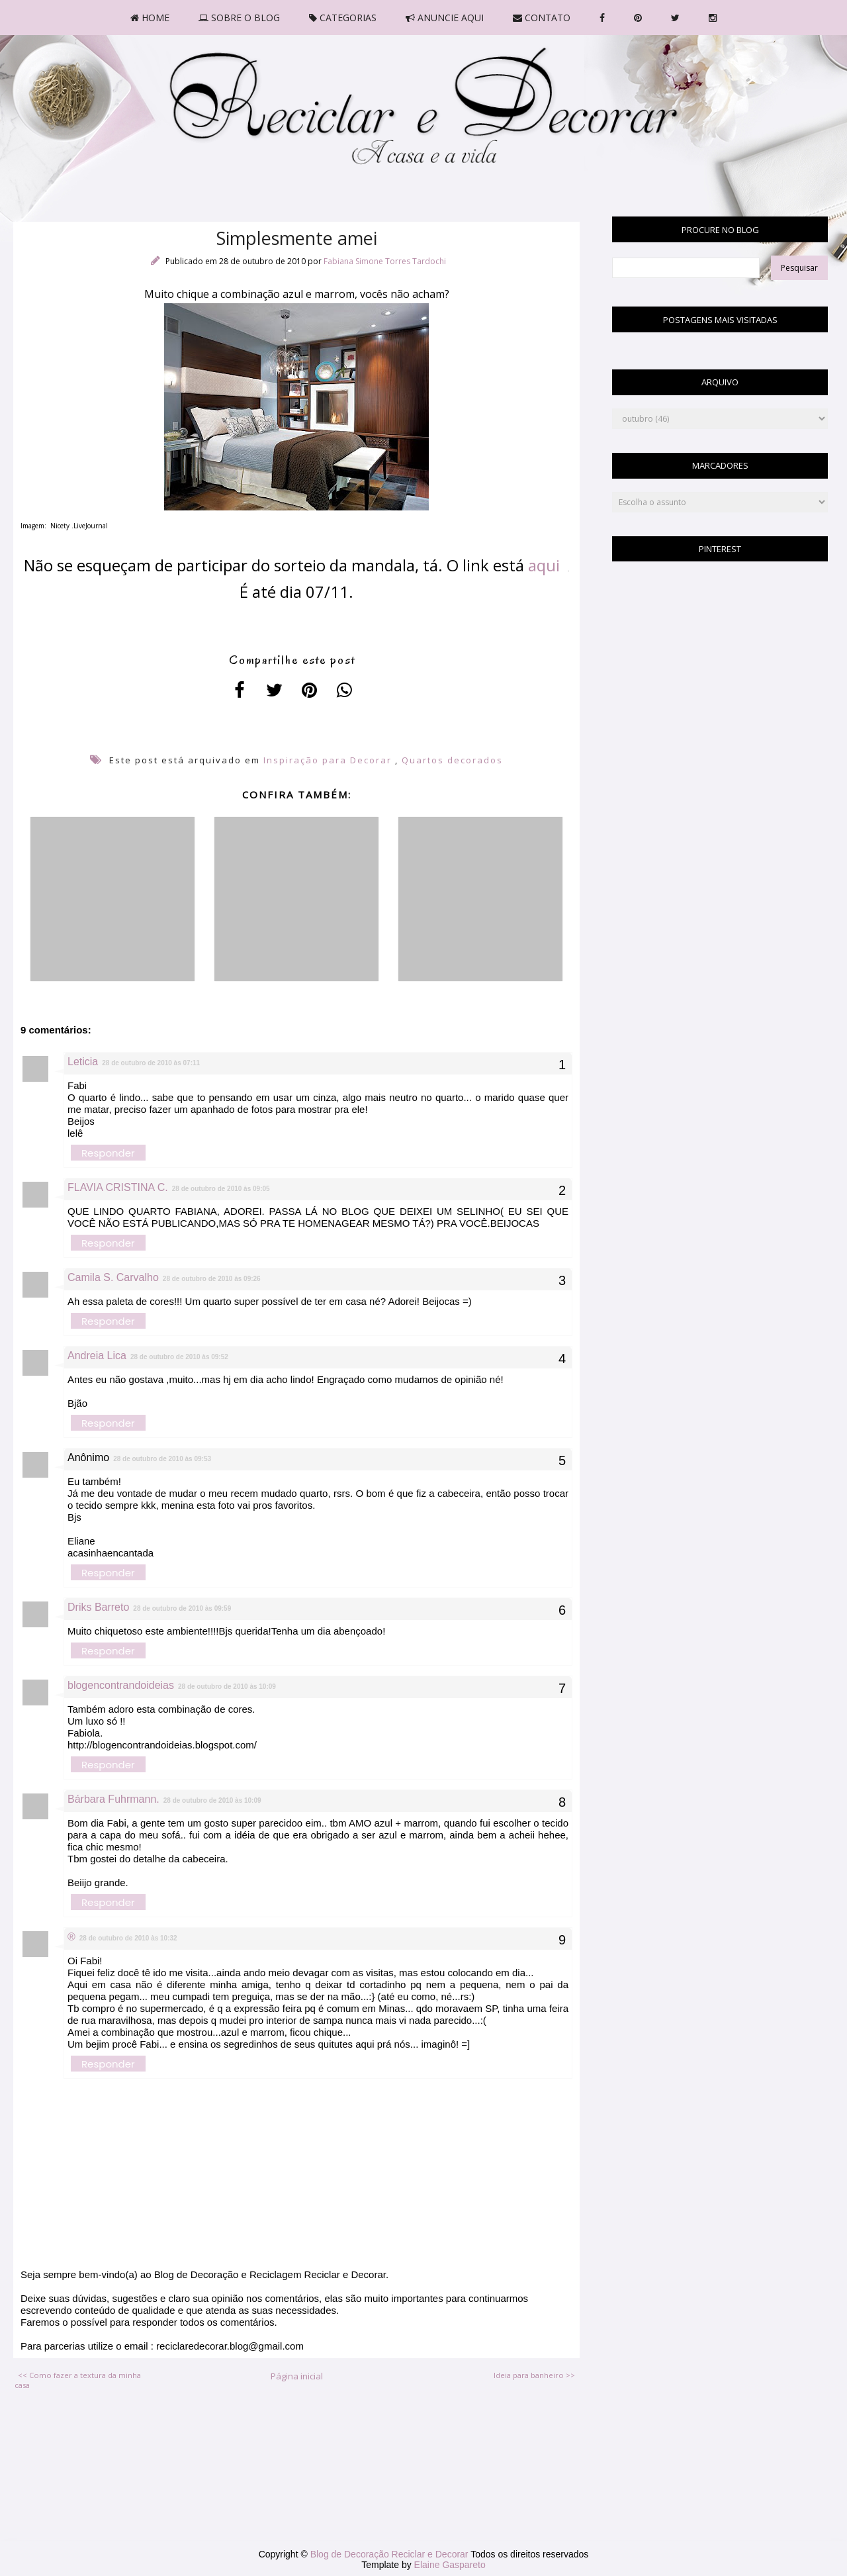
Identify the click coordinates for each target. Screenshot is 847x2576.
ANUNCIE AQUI (445, 17)
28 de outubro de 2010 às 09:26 (212, 1278)
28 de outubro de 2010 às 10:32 (128, 1938)
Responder (108, 1153)
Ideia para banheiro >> (534, 2375)
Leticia (82, 1061)
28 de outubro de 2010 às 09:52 (179, 1356)
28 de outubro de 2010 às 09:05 (221, 1188)
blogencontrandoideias (120, 1685)
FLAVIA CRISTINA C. (117, 1187)
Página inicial (297, 2376)
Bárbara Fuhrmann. (113, 1799)
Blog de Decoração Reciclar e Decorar (390, 2554)
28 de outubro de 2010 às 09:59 (182, 1608)
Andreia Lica (96, 1355)
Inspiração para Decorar (327, 760)
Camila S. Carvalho (113, 1277)
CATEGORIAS (343, 17)
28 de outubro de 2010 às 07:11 (151, 1063)
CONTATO (541, 17)
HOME (149, 17)
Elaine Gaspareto (450, 2564)
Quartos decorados (452, 760)
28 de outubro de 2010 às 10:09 (227, 1686)
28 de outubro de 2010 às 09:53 (162, 1458)
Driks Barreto (98, 1607)
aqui (548, 565)
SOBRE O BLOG (239, 17)
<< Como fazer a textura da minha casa (78, 2380)
